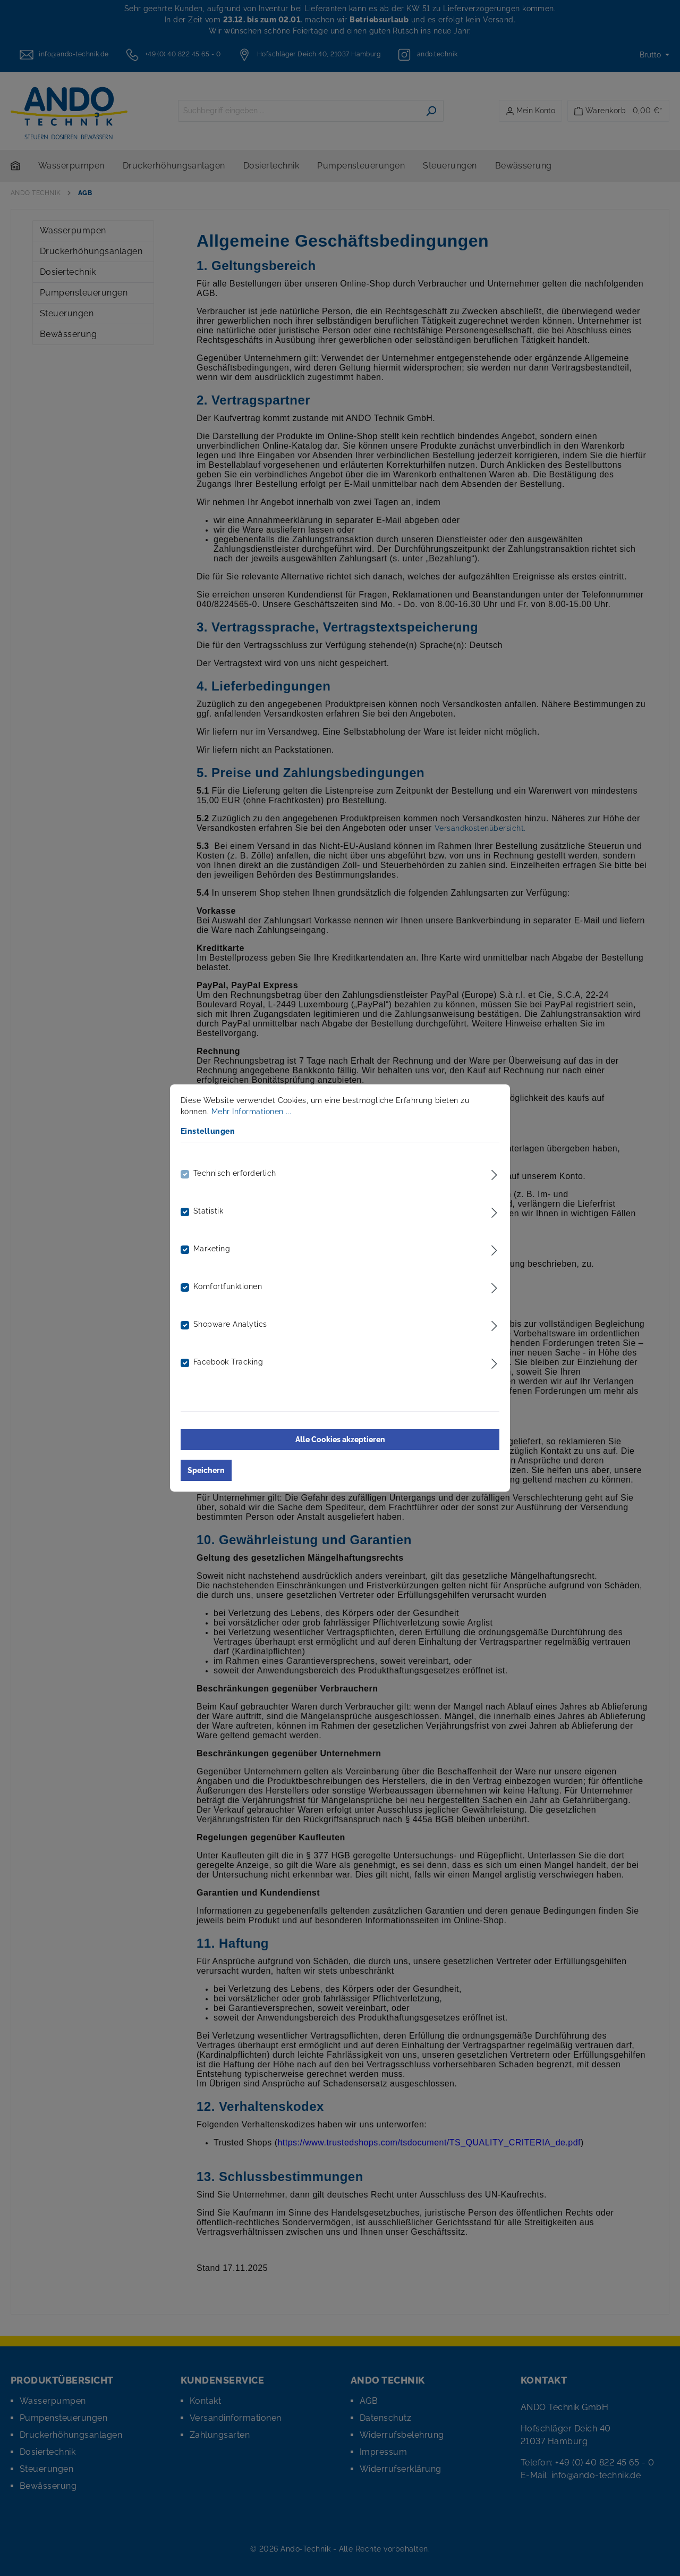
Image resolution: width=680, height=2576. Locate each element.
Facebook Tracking (228, 1362)
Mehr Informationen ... (251, 1111)
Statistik (208, 1211)
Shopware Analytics (230, 1324)
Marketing (211, 1248)
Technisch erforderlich (234, 1173)
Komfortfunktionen (227, 1286)
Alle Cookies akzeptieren (340, 1439)
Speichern (206, 1470)
